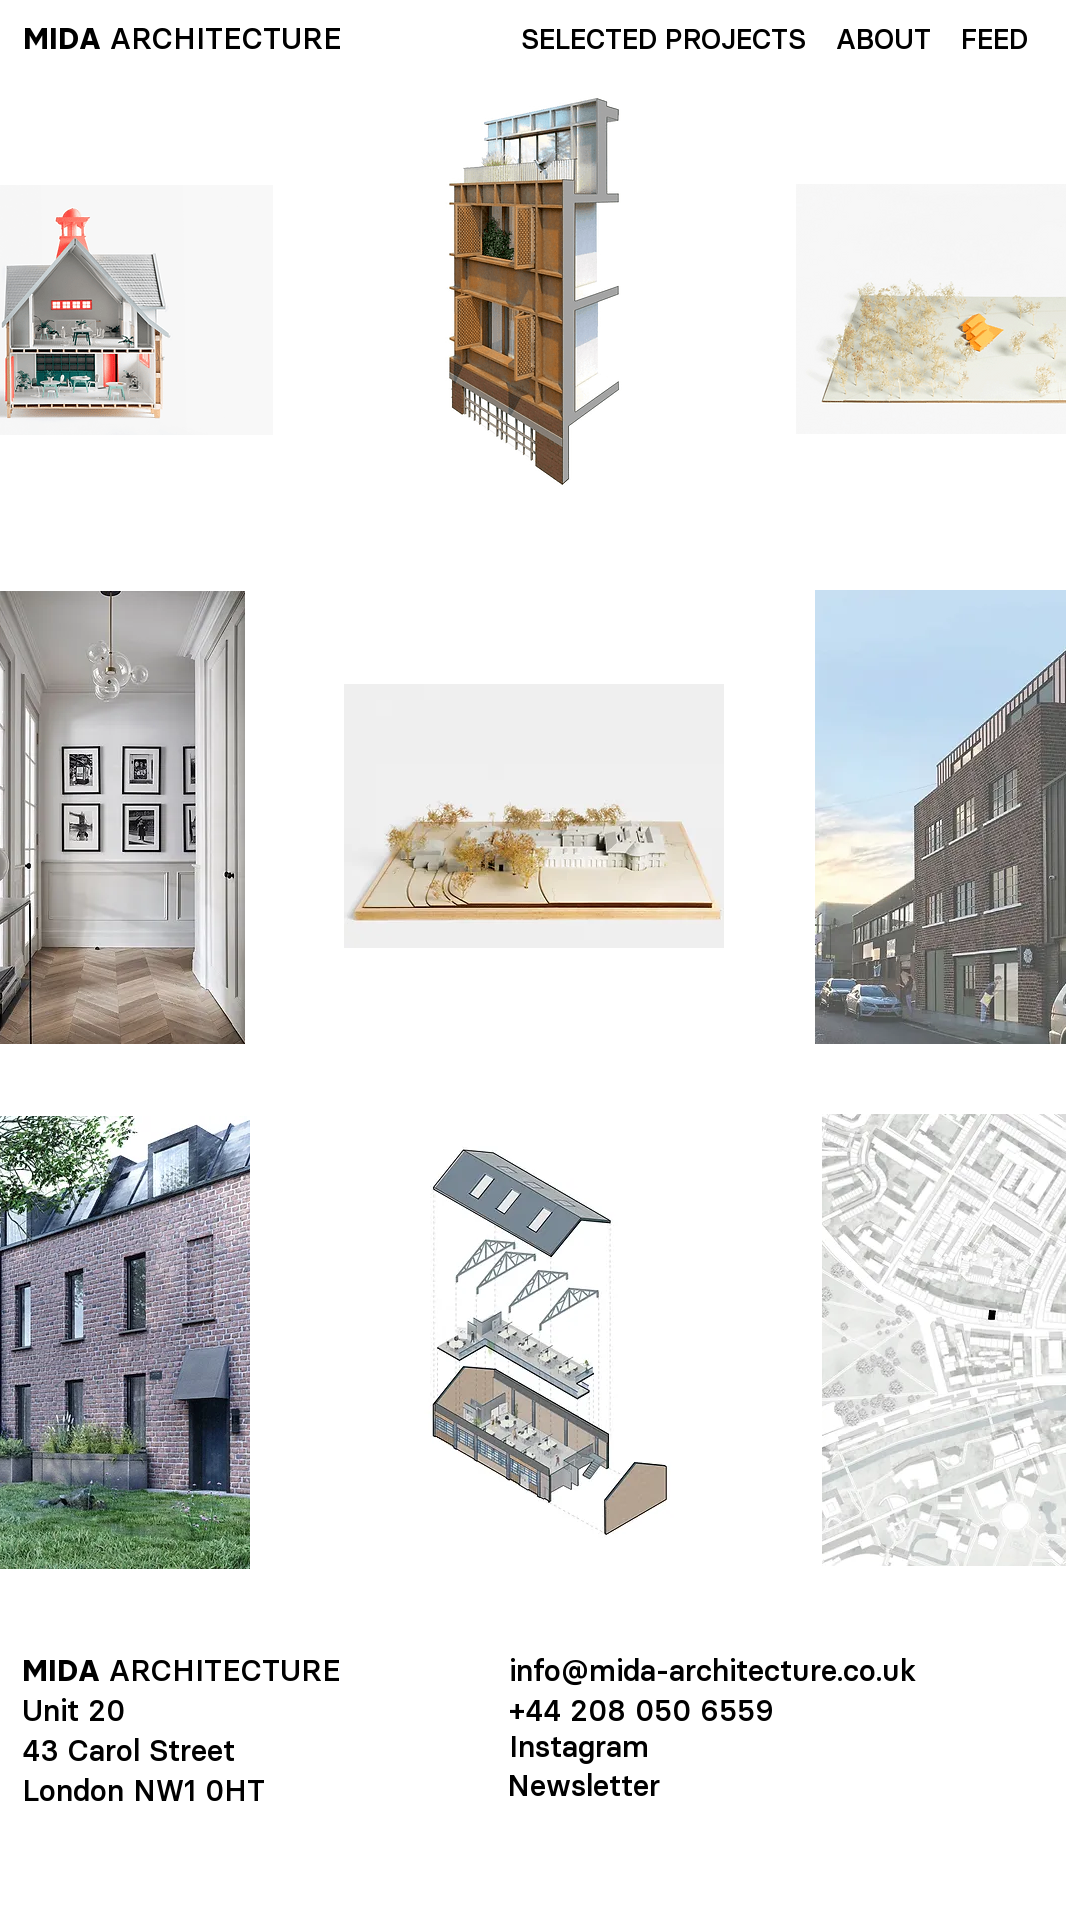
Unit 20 (73, 1710)
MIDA (62, 38)
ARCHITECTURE (226, 38)
